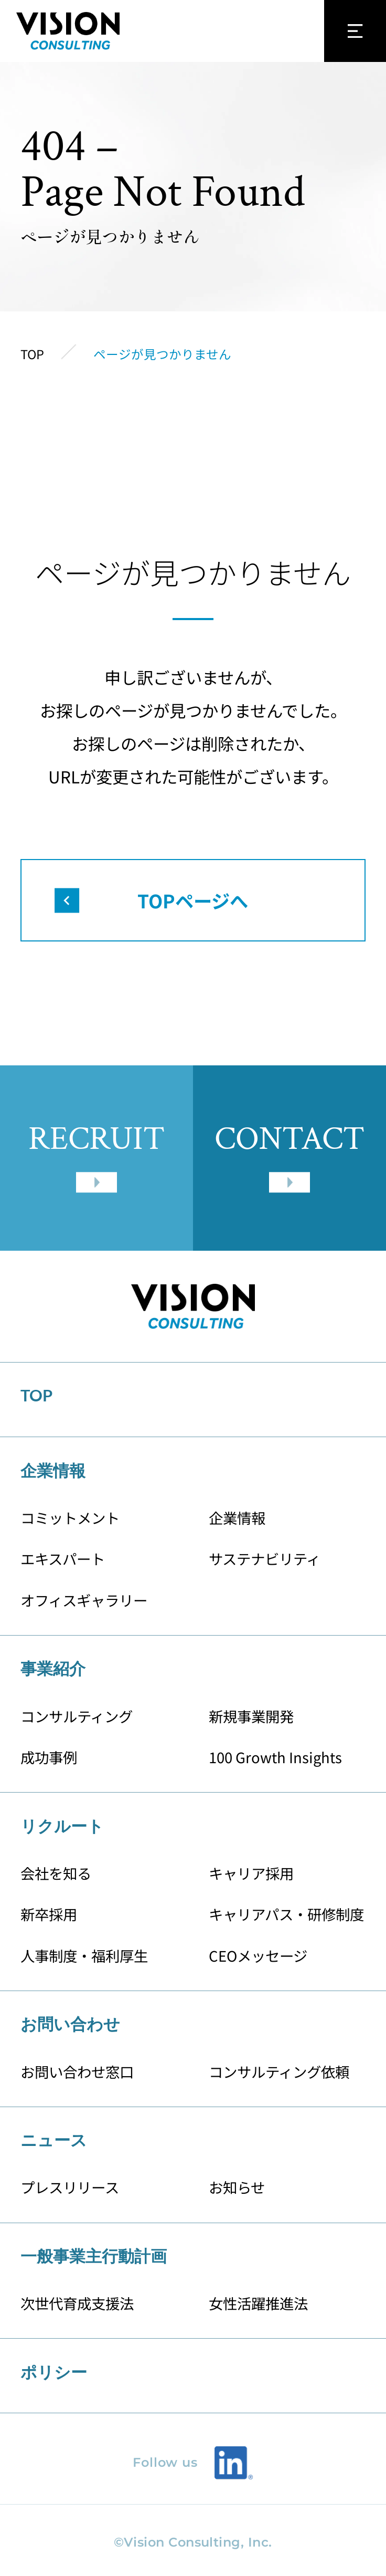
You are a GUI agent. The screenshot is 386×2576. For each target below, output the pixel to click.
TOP (36, 1395)
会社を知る (55, 1872)
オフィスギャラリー (83, 1599)
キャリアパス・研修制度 (286, 1914)
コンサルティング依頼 (279, 2071)
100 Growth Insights (275, 1756)
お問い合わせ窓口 (77, 2071)
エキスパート (62, 1558)
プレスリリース (69, 2187)
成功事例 (48, 1756)
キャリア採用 (251, 1872)
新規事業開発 (251, 1715)
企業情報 (237, 1517)
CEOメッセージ (258, 1955)
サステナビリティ (264, 1558)
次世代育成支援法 (77, 2302)
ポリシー (53, 2372)
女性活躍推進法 (258, 2302)
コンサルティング (76, 1715)
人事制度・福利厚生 (84, 1955)
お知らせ (237, 2187)
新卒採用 (48, 1914)
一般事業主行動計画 (93, 2256)
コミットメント (70, 1517)
